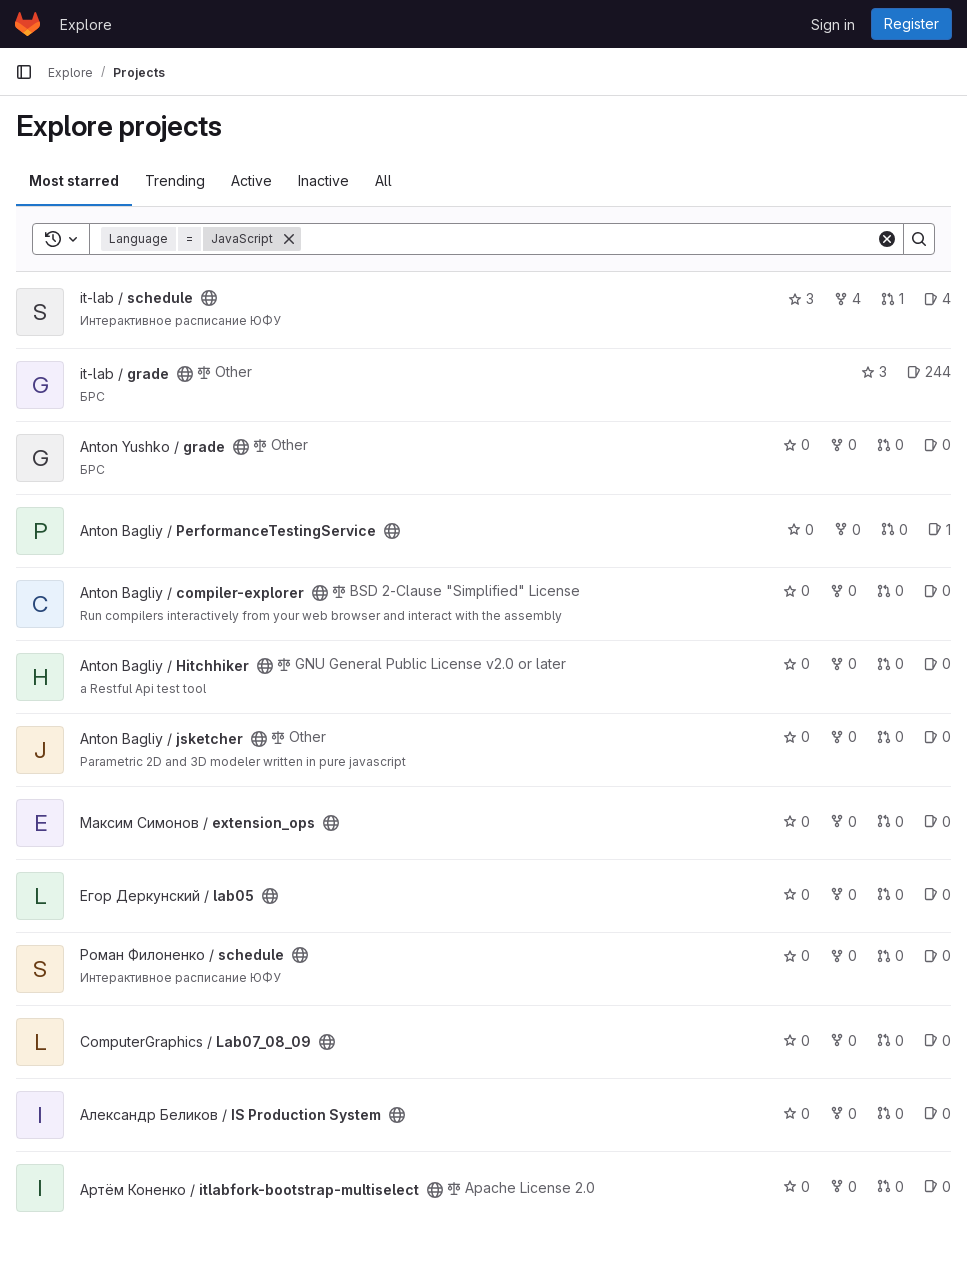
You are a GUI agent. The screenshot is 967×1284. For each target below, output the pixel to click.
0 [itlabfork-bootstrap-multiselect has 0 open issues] (937, 1186)
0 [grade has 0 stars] (796, 444)
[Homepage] (27, 24)
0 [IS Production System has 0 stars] (796, 1113)
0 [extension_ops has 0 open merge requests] (890, 821)
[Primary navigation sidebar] (24, 72)
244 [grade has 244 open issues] (929, 371)
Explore (86, 24)
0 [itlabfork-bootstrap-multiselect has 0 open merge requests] (890, 1186)
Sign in (833, 24)
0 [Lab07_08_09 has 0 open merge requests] (890, 1040)
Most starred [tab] (74, 180)
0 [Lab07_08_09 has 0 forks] (843, 1040)
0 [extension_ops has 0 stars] (796, 821)
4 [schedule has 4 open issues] (937, 298)
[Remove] (289, 239)
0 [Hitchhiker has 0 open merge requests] (890, 663)
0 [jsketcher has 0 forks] (843, 736)
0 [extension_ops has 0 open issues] (937, 821)
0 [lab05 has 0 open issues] (937, 894)
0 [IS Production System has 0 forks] (843, 1113)
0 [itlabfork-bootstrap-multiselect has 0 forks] (843, 1186)
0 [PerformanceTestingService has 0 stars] (800, 529)
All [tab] (383, 180)
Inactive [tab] (323, 180)
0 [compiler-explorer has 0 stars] (796, 590)
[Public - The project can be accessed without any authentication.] (209, 298)
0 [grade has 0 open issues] (937, 444)
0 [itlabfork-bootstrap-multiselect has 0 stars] (796, 1186)
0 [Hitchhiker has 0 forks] (843, 663)
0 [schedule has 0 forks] (843, 955)
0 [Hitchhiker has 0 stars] (796, 663)
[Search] (588, 239)
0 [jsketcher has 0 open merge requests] (890, 736)
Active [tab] (251, 180)
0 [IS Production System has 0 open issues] (937, 1113)
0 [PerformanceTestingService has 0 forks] (847, 529)
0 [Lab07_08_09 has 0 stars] (796, 1040)
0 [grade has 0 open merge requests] (890, 444)
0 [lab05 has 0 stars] (796, 894)
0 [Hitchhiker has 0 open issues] (937, 663)
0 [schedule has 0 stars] (796, 955)
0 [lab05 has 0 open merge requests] (890, 894)
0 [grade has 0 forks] (843, 444)
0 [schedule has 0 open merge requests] (890, 955)
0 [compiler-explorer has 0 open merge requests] (890, 590)
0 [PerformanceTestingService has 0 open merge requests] (894, 529)
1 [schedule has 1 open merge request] (892, 298)
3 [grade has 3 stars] (874, 371)
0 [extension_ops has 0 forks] (843, 821)
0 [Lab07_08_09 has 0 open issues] (937, 1040)
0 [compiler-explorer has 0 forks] (843, 590)
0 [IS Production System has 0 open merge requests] (890, 1113)
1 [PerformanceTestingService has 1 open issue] (939, 529)
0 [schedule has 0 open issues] (937, 955)
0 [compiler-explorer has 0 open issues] (937, 590)
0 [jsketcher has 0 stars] (796, 736)
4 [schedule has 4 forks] (847, 298)
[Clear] (887, 239)
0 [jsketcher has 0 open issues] (937, 736)
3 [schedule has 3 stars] (801, 298)
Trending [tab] (175, 180)
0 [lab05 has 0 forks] (843, 894)
